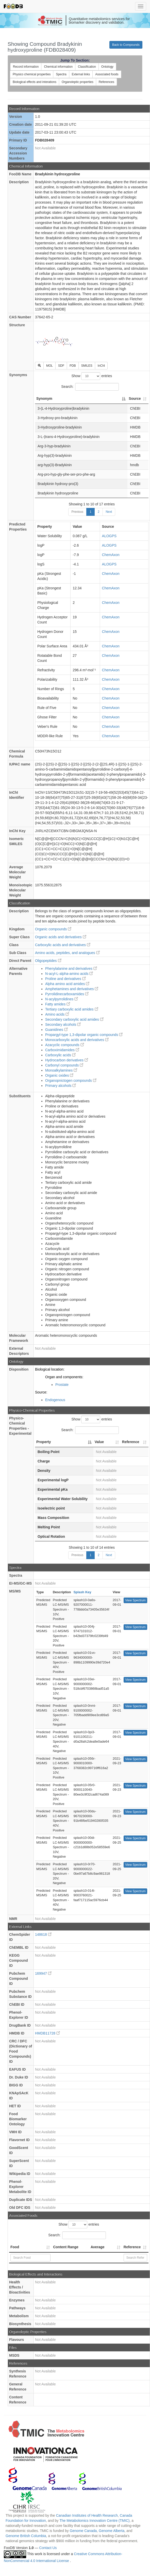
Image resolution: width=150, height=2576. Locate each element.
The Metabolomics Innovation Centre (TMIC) (94, 2520)
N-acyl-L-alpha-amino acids (69, 974)
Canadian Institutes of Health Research (87, 2515)
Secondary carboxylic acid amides (74, 1019)
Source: (41, 1392)
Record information (26, 66)
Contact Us (48, 2548)
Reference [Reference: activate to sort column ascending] (130, 1442)
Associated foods (106, 74)
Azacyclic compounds (64, 1045)
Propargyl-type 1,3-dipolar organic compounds (84, 1035)
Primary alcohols (60, 1086)
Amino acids (57, 1014)
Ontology (107, 66)
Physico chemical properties (32, 74)
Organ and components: (64, 1377)
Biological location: (49, 1369)
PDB (73, 365)
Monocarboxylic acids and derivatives (77, 1040)
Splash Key (82, 1592)
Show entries (91, 376)
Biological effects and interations (34, 82)
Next (109, 512)
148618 (43, 1934)
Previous (78, 512)
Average (98, 2247)
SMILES (86, 365)
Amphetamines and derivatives (71, 989)
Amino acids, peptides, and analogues (67, 953)
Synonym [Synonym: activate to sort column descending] (44, 398)
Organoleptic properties (77, 82)
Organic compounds (53, 929)
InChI (101, 365)
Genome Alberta (111, 2531)
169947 (43, 1973)
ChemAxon (111, 555)
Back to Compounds (126, 45)
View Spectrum (135, 1600)
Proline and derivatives (65, 979)
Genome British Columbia (26, 2536)
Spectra (61, 74)
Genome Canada (83, 2531)
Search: (90, 387)
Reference (132, 2247)
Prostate (62, 1385)
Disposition (18, 1369)
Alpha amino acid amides (67, 984)
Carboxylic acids (60, 1055)
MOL (49, 365)
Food (14, 2247)
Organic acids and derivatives (60, 937)
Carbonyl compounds (64, 1065)
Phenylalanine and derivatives (71, 968)
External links (81, 74)
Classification (87, 66)
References (106, 82)
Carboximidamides (62, 1050)
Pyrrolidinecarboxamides (67, 994)
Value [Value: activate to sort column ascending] (99, 1442)
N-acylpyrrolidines (61, 999)
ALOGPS (109, 536)
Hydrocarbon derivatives (66, 1060)
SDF (61, 365)
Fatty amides (57, 1004)
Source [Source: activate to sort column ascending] (135, 398)
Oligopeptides (48, 961)
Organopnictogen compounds (70, 1080)
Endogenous (55, 1400)
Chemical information (58, 66)
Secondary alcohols (63, 1024)
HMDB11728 (47, 2033)
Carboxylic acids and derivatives (62, 945)
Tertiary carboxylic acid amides (71, 1009)
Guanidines (56, 1030)
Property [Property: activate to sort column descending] (43, 1442)
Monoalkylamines (61, 1070)
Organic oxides (59, 1075)
